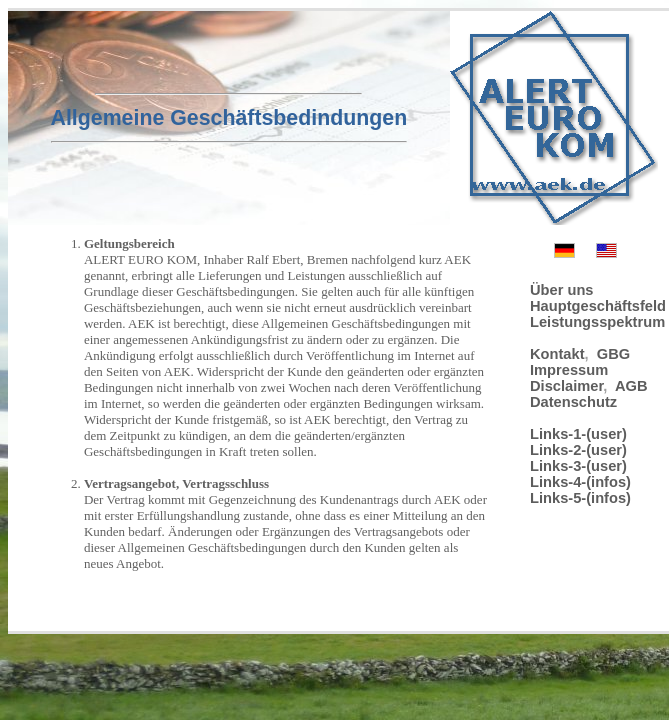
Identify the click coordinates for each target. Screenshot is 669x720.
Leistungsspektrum (597, 322)
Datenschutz (573, 402)
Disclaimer (566, 386)
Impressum (569, 370)
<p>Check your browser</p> (265, 405)
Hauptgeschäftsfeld (598, 306)
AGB (631, 386)
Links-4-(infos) (580, 482)
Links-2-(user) (578, 450)
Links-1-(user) (578, 434)
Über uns (562, 290)
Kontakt (557, 354)
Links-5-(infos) (580, 498)
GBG (613, 354)
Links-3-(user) (578, 466)
